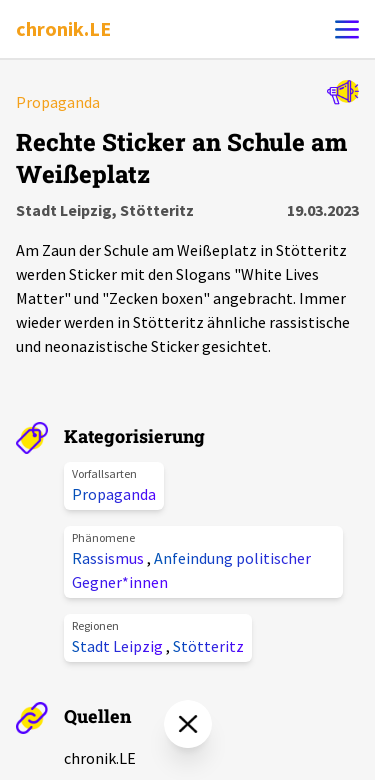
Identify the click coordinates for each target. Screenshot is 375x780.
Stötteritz (208, 646)
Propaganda (114, 494)
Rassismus (109, 558)
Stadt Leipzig (119, 646)
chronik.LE (63, 28)
